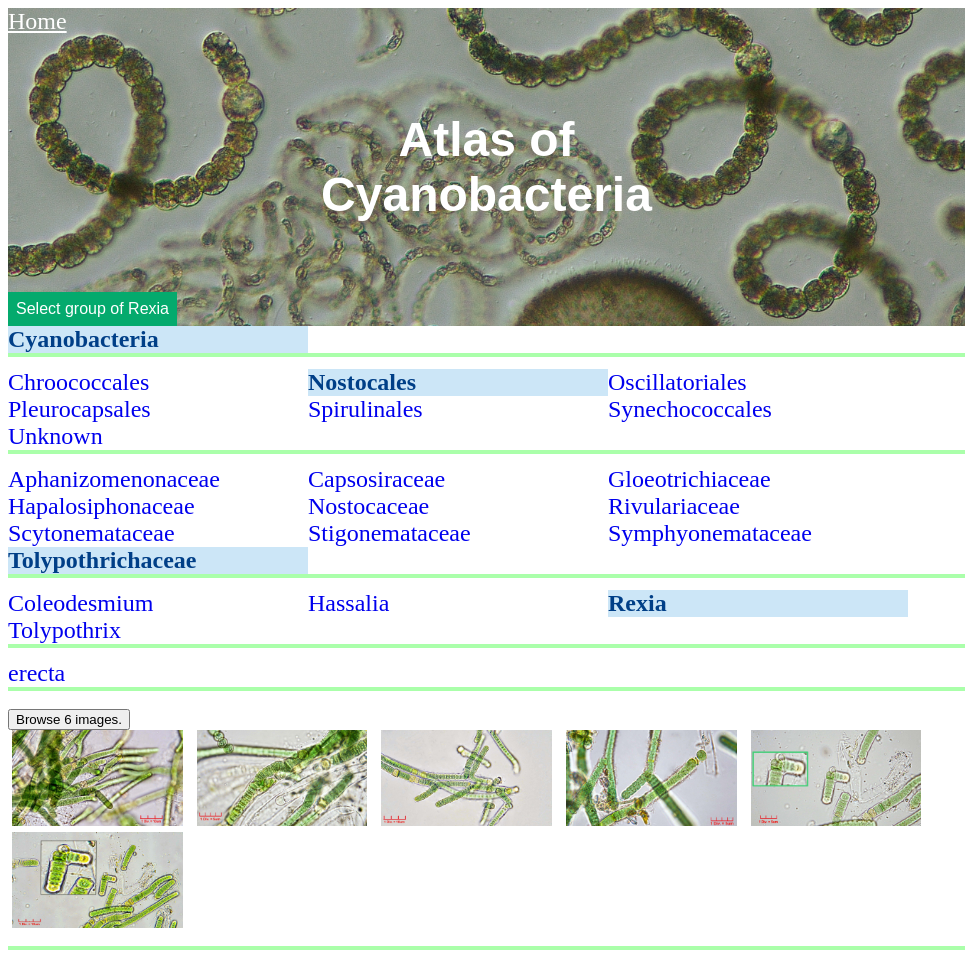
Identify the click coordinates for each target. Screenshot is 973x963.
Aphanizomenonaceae (114, 479)
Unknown (55, 436)
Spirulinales (365, 409)
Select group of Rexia (92, 308)
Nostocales (362, 382)
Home (37, 21)
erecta (36, 673)
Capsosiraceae (376, 479)
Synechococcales (690, 409)
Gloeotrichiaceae (689, 479)
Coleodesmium (80, 603)
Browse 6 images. (69, 719)
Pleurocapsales (79, 409)
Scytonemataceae (91, 533)
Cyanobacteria (83, 339)
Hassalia (348, 603)
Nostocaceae (368, 506)
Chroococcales (78, 382)
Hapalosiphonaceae (101, 506)
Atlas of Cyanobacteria (486, 167)
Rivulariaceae (674, 506)
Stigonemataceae (389, 533)
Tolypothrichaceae (102, 560)
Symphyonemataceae (710, 533)
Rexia (637, 603)
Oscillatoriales (677, 382)
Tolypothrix (64, 630)
